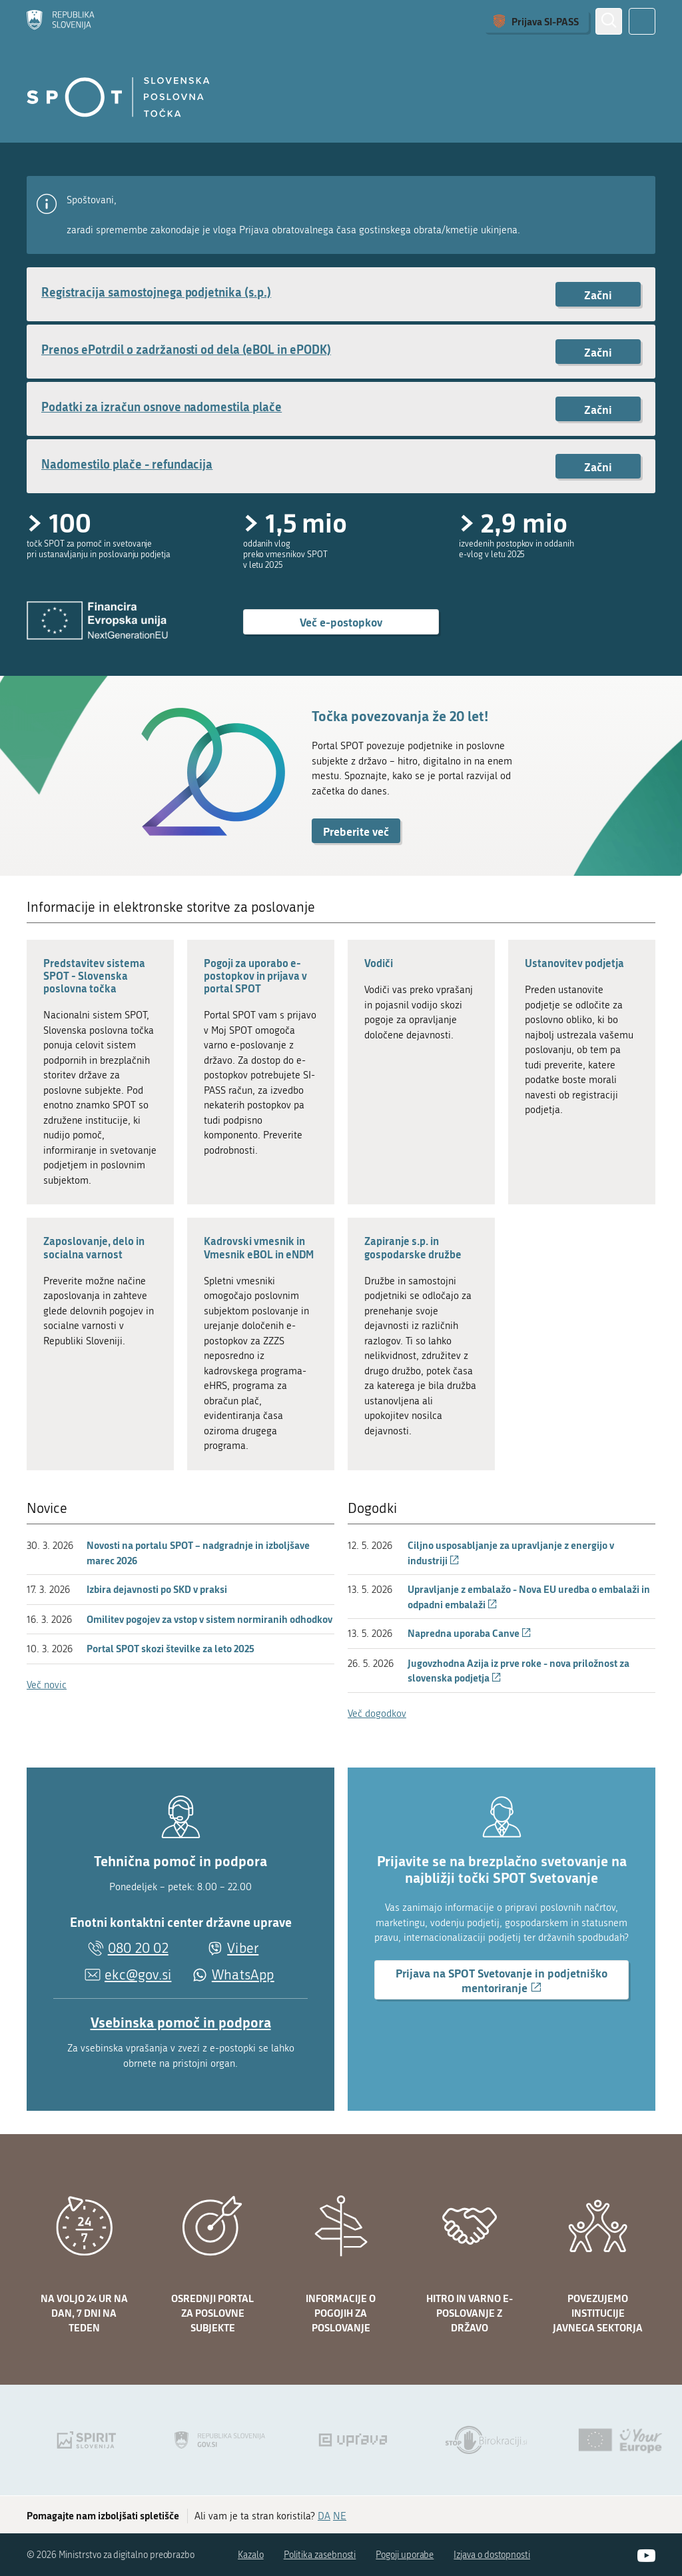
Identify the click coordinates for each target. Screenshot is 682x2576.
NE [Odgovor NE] (339, 2516)
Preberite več (356, 831)
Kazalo (251, 2555)
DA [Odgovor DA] (324, 2516)
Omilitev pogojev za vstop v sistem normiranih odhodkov (209, 1619)
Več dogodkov (377, 1714)
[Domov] (61, 21)
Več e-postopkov (341, 622)
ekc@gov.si (138, 1975)
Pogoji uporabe (405, 2555)
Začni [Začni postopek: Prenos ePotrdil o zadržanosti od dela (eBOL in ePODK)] (598, 352)
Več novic (47, 1685)
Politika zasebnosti (320, 2555)
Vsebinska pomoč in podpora (181, 2022)
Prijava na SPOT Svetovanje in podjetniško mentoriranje (501, 1982)
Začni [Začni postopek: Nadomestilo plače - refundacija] (598, 467)
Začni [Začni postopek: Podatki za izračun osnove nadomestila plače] (598, 409)
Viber (242, 1948)
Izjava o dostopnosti (492, 2555)
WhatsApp (243, 1975)
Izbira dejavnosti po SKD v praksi (157, 1589)
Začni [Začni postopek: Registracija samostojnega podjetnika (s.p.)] (598, 295)
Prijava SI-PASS (545, 21)
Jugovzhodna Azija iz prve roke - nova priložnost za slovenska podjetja (518, 1671)
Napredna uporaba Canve (469, 1633)
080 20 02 (138, 1948)
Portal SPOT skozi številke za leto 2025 (170, 1648)
